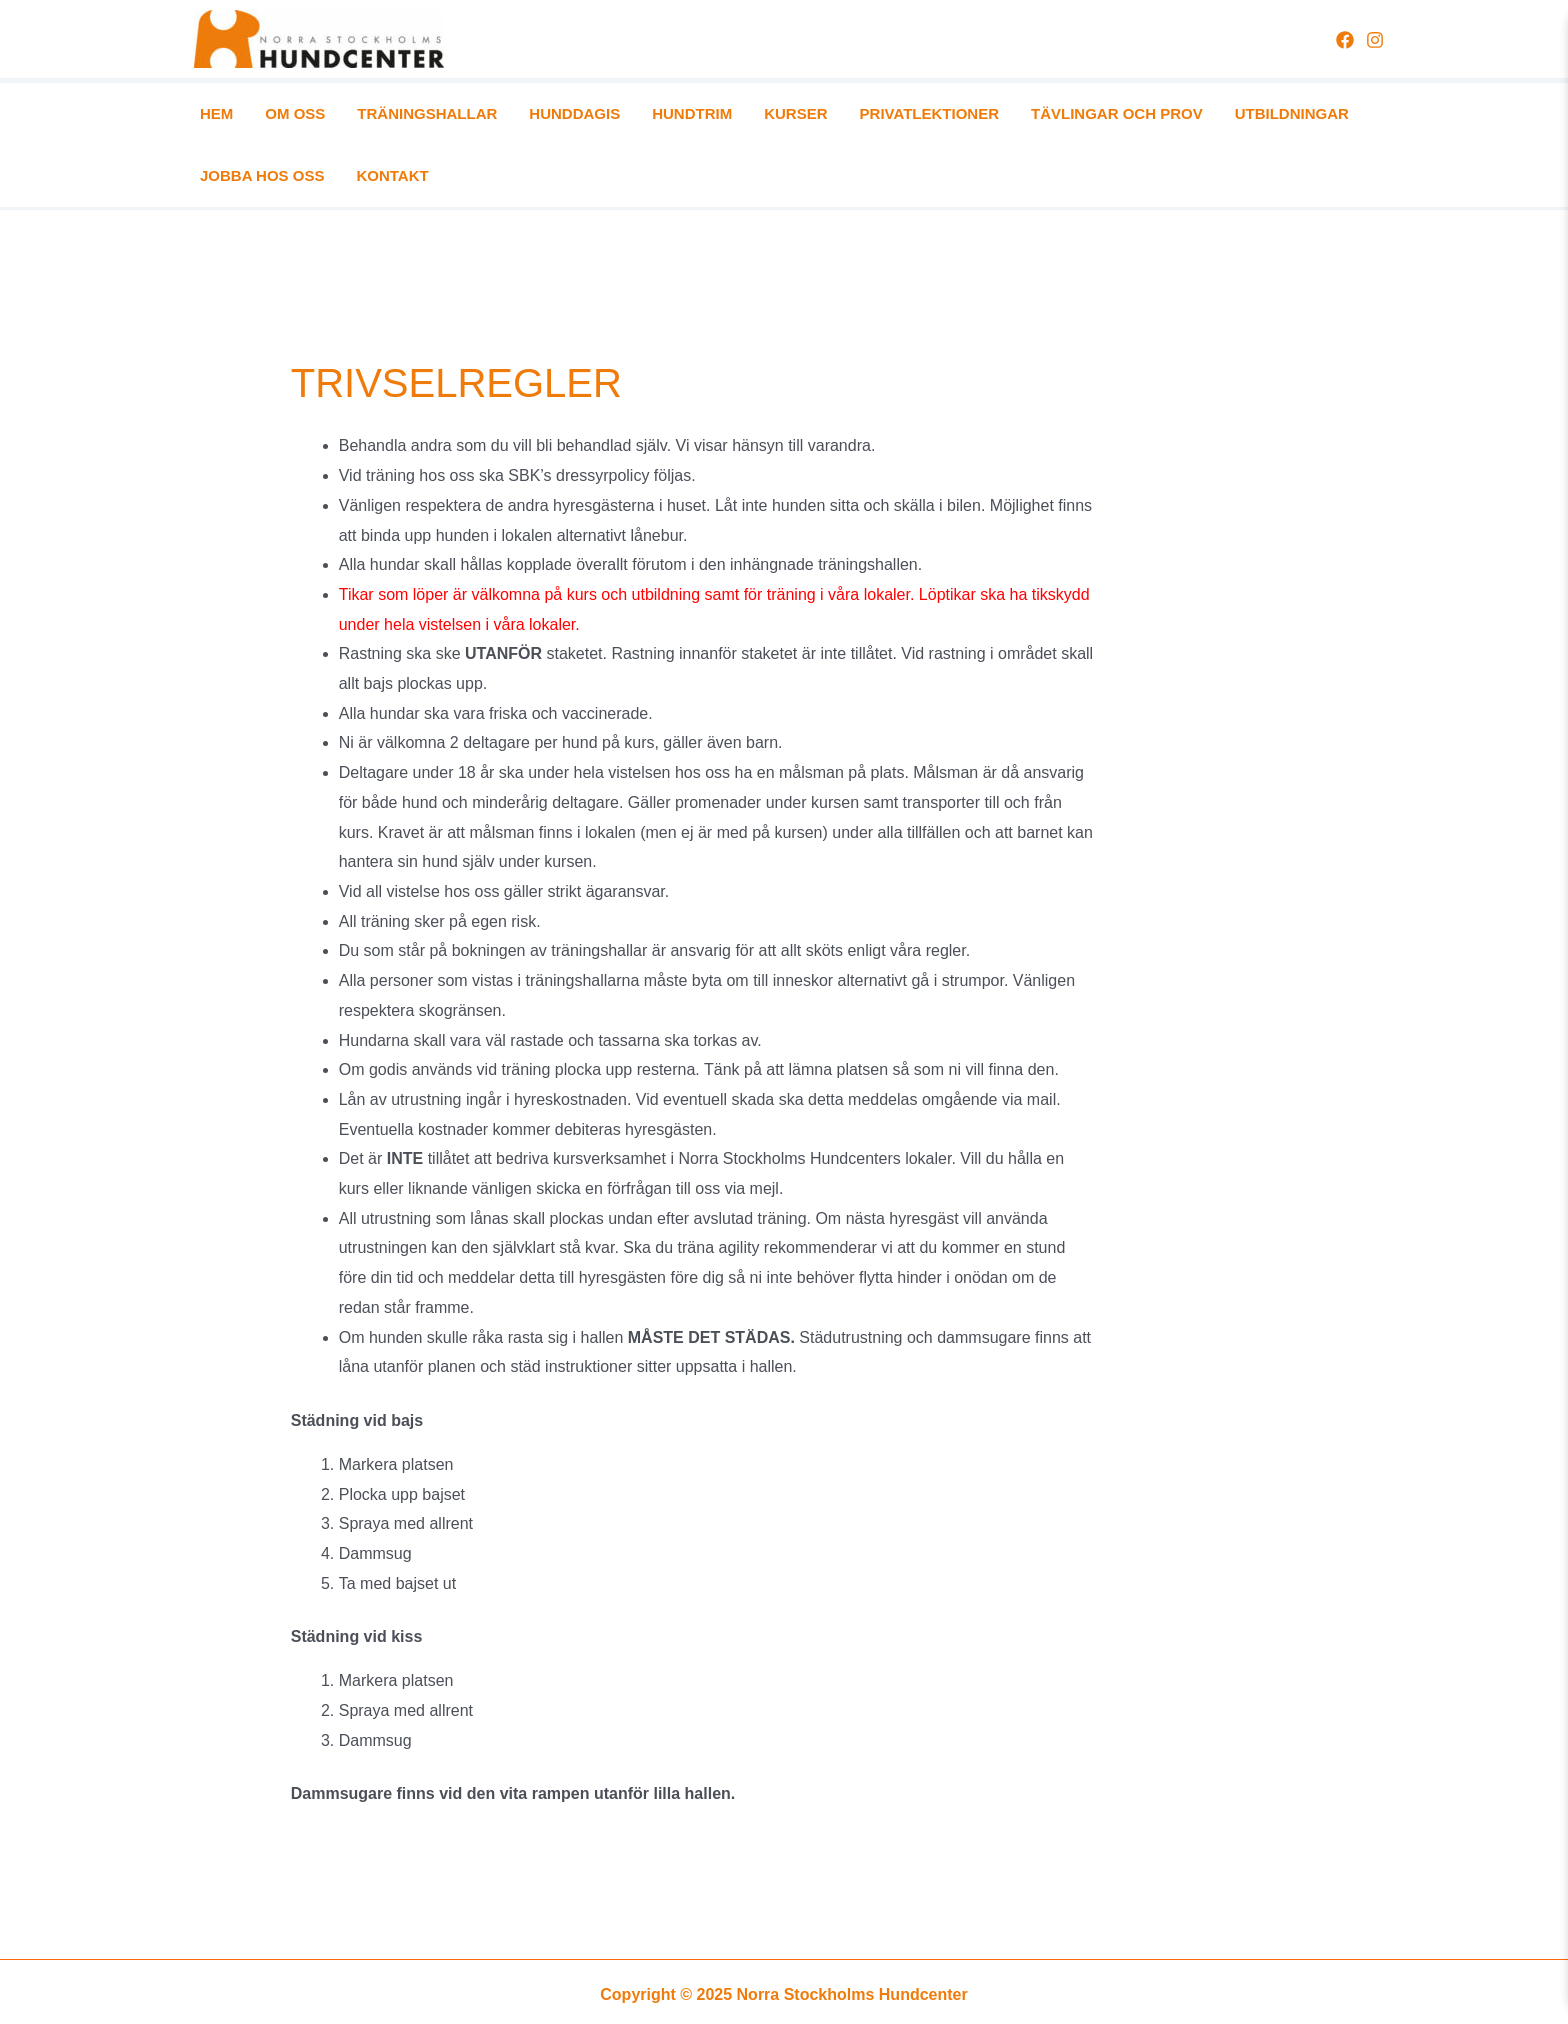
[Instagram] (1375, 40)
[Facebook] (1345, 40)
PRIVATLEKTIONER (784, 116)
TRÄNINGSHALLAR (379, 116)
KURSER (674, 116)
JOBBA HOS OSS (1226, 116)
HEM (215, 116)
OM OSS (271, 116)
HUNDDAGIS (502, 116)
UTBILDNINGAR (1099, 116)
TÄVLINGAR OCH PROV (948, 116)
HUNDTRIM (595, 116)
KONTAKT (1333, 116)
